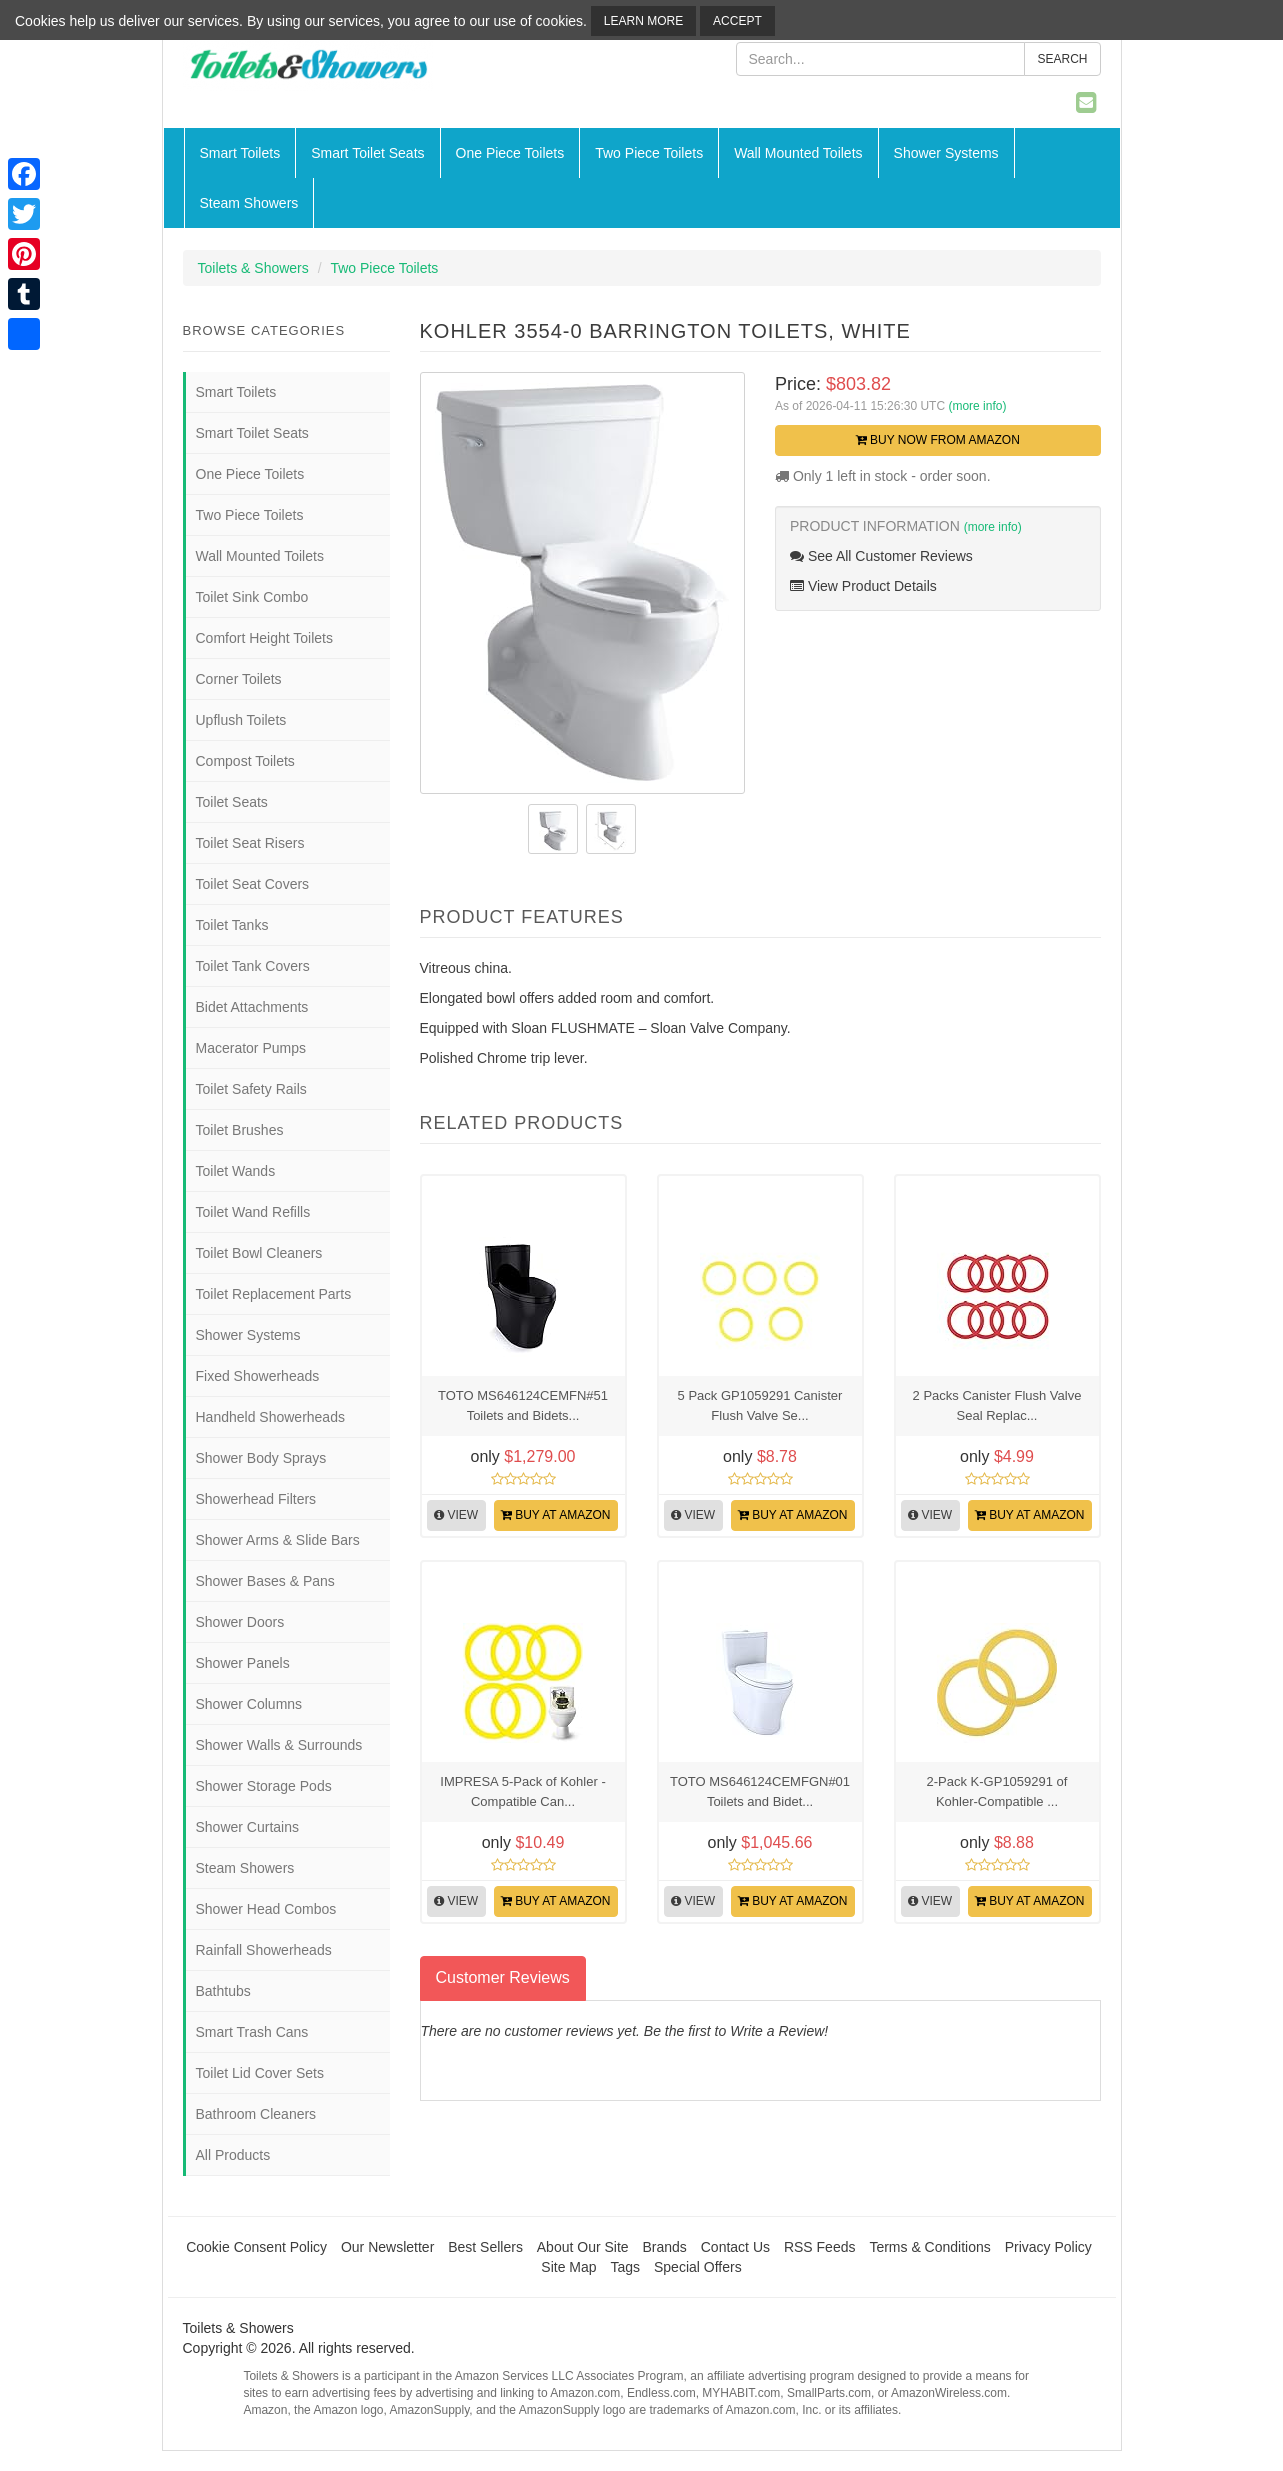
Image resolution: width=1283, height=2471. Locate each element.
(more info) (977, 406)
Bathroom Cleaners (256, 2114)
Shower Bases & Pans (265, 1581)
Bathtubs (223, 1991)
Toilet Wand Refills (253, 1212)
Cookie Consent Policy (256, 2247)
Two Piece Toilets (649, 153)
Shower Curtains (248, 1827)
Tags (626, 2267)
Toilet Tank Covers (253, 966)
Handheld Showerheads (270, 1417)
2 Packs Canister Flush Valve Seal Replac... (997, 1405)
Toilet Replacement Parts (274, 1294)
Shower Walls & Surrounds (279, 1745)
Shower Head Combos (266, 1909)
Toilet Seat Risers (250, 843)
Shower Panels (243, 1663)
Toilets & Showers (253, 268)
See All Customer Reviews (881, 556)
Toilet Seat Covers (253, 884)
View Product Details (863, 586)
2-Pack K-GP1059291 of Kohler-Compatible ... (997, 1791)
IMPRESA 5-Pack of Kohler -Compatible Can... (522, 1791)
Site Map (568, 2267)
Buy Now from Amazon (938, 440)
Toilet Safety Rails (251, 1089)
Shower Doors (240, 1622)
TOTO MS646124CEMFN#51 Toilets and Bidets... (523, 1405)
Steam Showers (249, 203)
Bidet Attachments (252, 1007)
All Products (233, 2155)
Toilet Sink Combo (252, 597)
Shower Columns (249, 1704)
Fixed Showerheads (258, 1376)
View (456, 1515)
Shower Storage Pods (264, 1786)
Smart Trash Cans (252, 2032)
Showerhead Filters (256, 1499)
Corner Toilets (239, 679)
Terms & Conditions (929, 2247)
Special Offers (698, 2267)
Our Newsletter (387, 2247)
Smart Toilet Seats (367, 153)
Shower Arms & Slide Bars (278, 1540)
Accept (737, 21)
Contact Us (735, 2247)
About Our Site (583, 2247)
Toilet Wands (236, 1171)
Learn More (643, 21)
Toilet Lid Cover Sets (260, 2073)
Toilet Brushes (240, 1130)
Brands (665, 2247)
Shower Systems (946, 153)
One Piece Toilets (510, 153)
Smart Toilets (240, 153)
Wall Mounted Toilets (798, 153)
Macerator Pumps (251, 1048)
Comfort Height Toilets (264, 638)
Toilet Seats (232, 802)
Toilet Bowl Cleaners (259, 1253)
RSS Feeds (820, 2247)
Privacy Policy (1048, 2247)
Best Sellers (485, 2247)
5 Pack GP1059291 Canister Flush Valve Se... (760, 1405)
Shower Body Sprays (261, 1458)
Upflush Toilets (241, 720)
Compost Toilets (245, 761)
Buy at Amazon (556, 1515)
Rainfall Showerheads (264, 1950)
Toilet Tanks (232, 925)
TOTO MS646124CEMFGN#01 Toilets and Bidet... (760, 1791)
